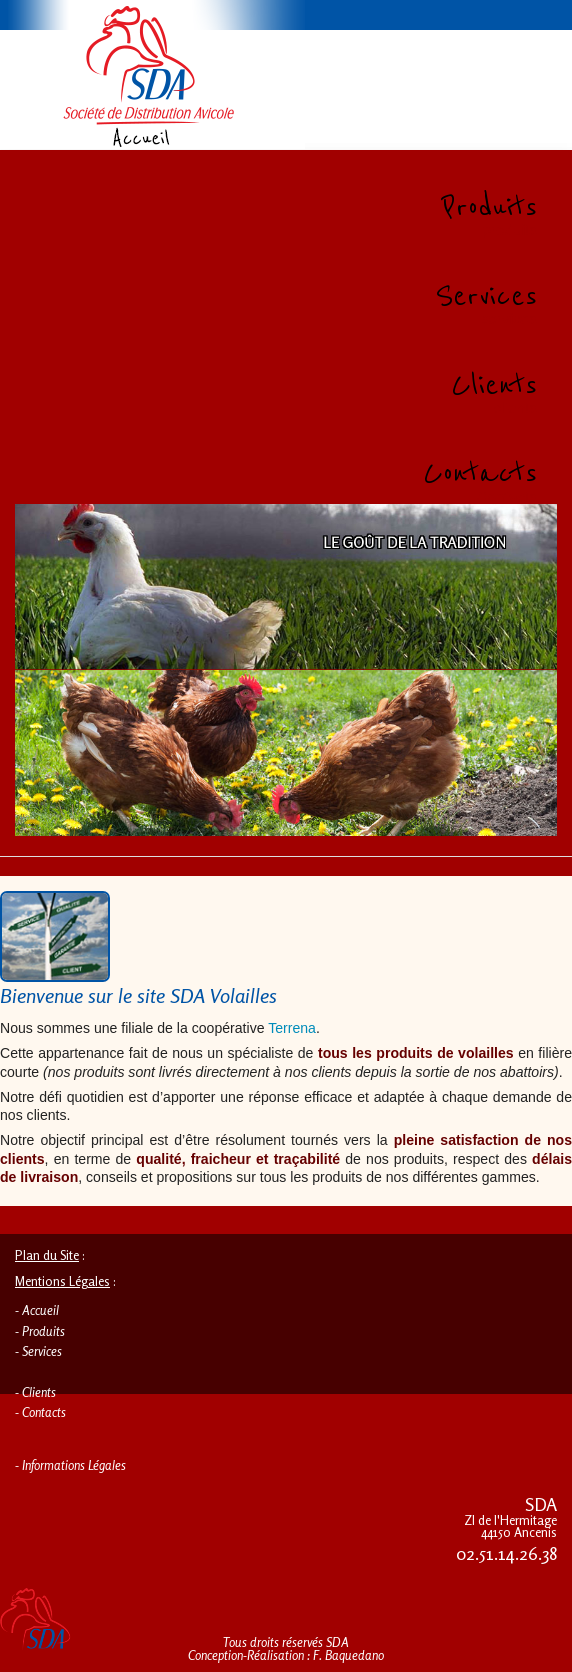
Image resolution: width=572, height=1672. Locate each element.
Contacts (44, 1412)
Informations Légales (74, 1465)
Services (42, 1351)
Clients (39, 1392)
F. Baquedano (348, 1655)
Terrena (292, 1028)
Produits (43, 1331)
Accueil (40, 1310)
